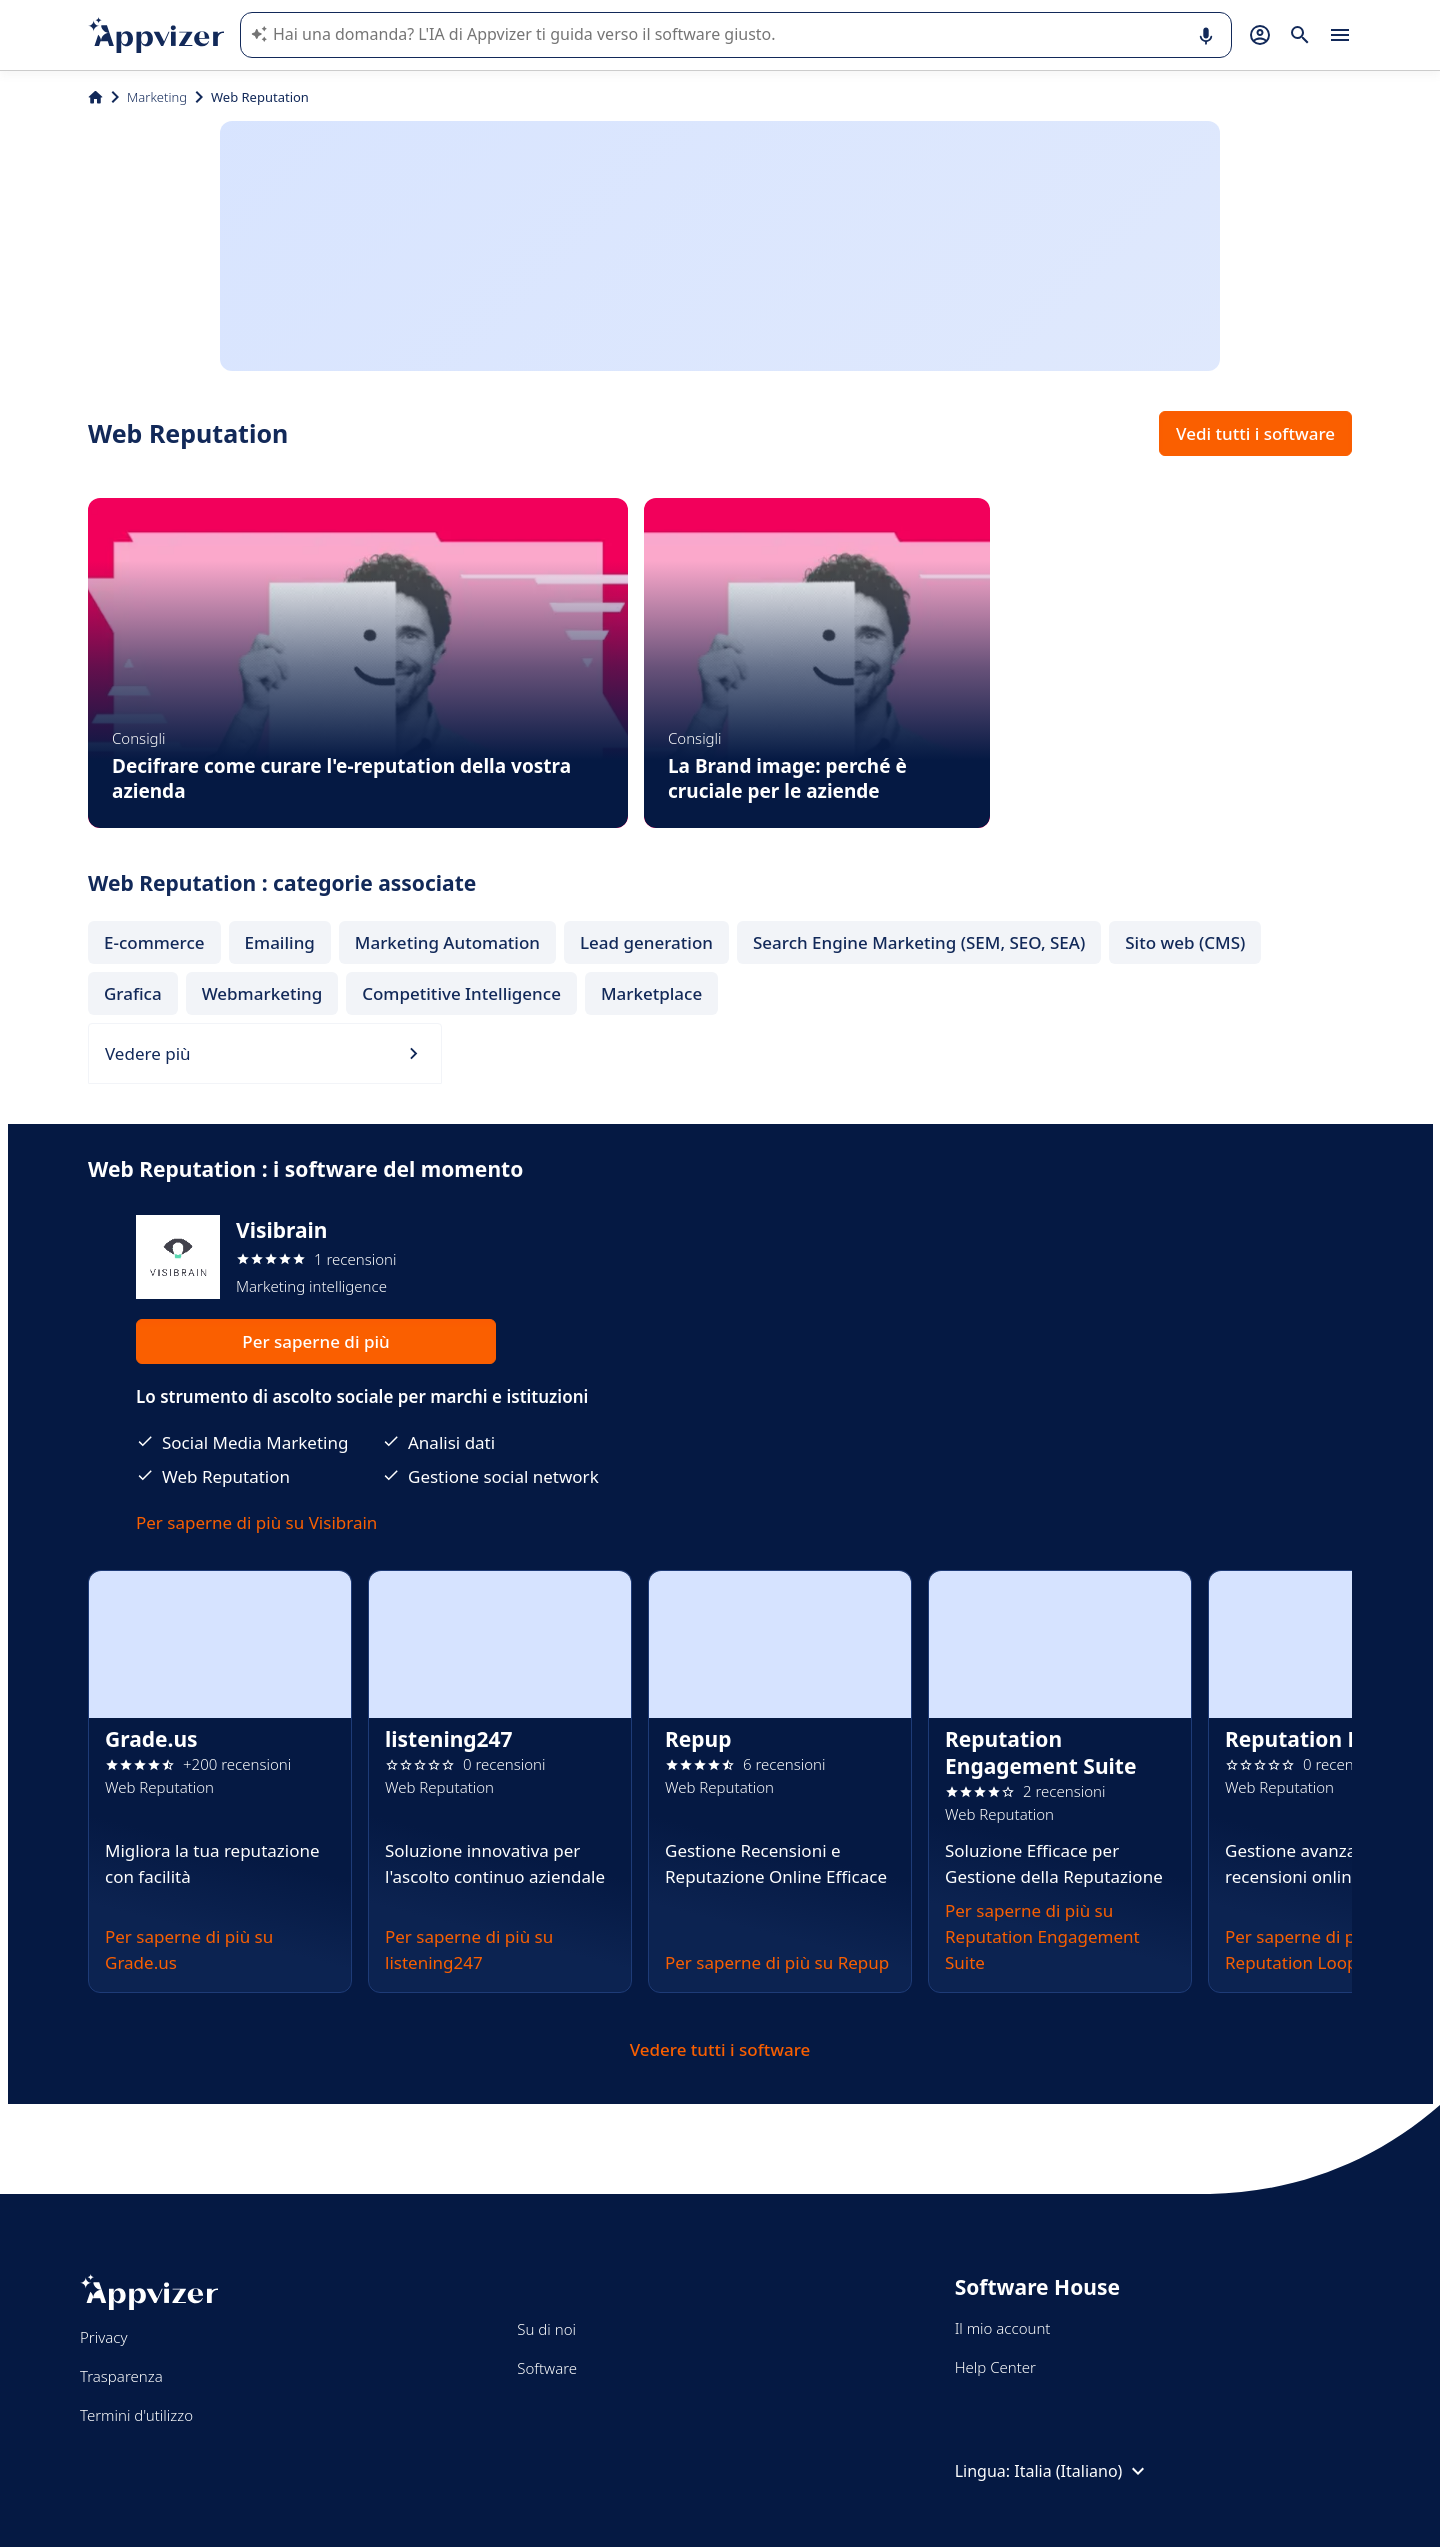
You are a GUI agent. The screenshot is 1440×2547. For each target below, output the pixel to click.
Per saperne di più (315, 1341)
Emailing (280, 942)
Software (547, 2368)
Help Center (995, 2367)
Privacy (103, 2337)
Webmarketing (262, 993)
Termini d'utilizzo (136, 2415)
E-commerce (154, 942)
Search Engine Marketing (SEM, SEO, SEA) (919, 942)
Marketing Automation (447, 942)
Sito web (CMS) (1185, 942)
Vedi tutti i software (1255, 433)
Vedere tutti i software (720, 2049)
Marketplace (651, 993)
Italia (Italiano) (1082, 2471)
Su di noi (546, 2329)
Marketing (157, 97)
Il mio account (1003, 2328)
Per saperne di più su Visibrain (256, 1522)
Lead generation (646, 942)
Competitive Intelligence (461, 993)
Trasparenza (121, 2376)
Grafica (133, 993)
